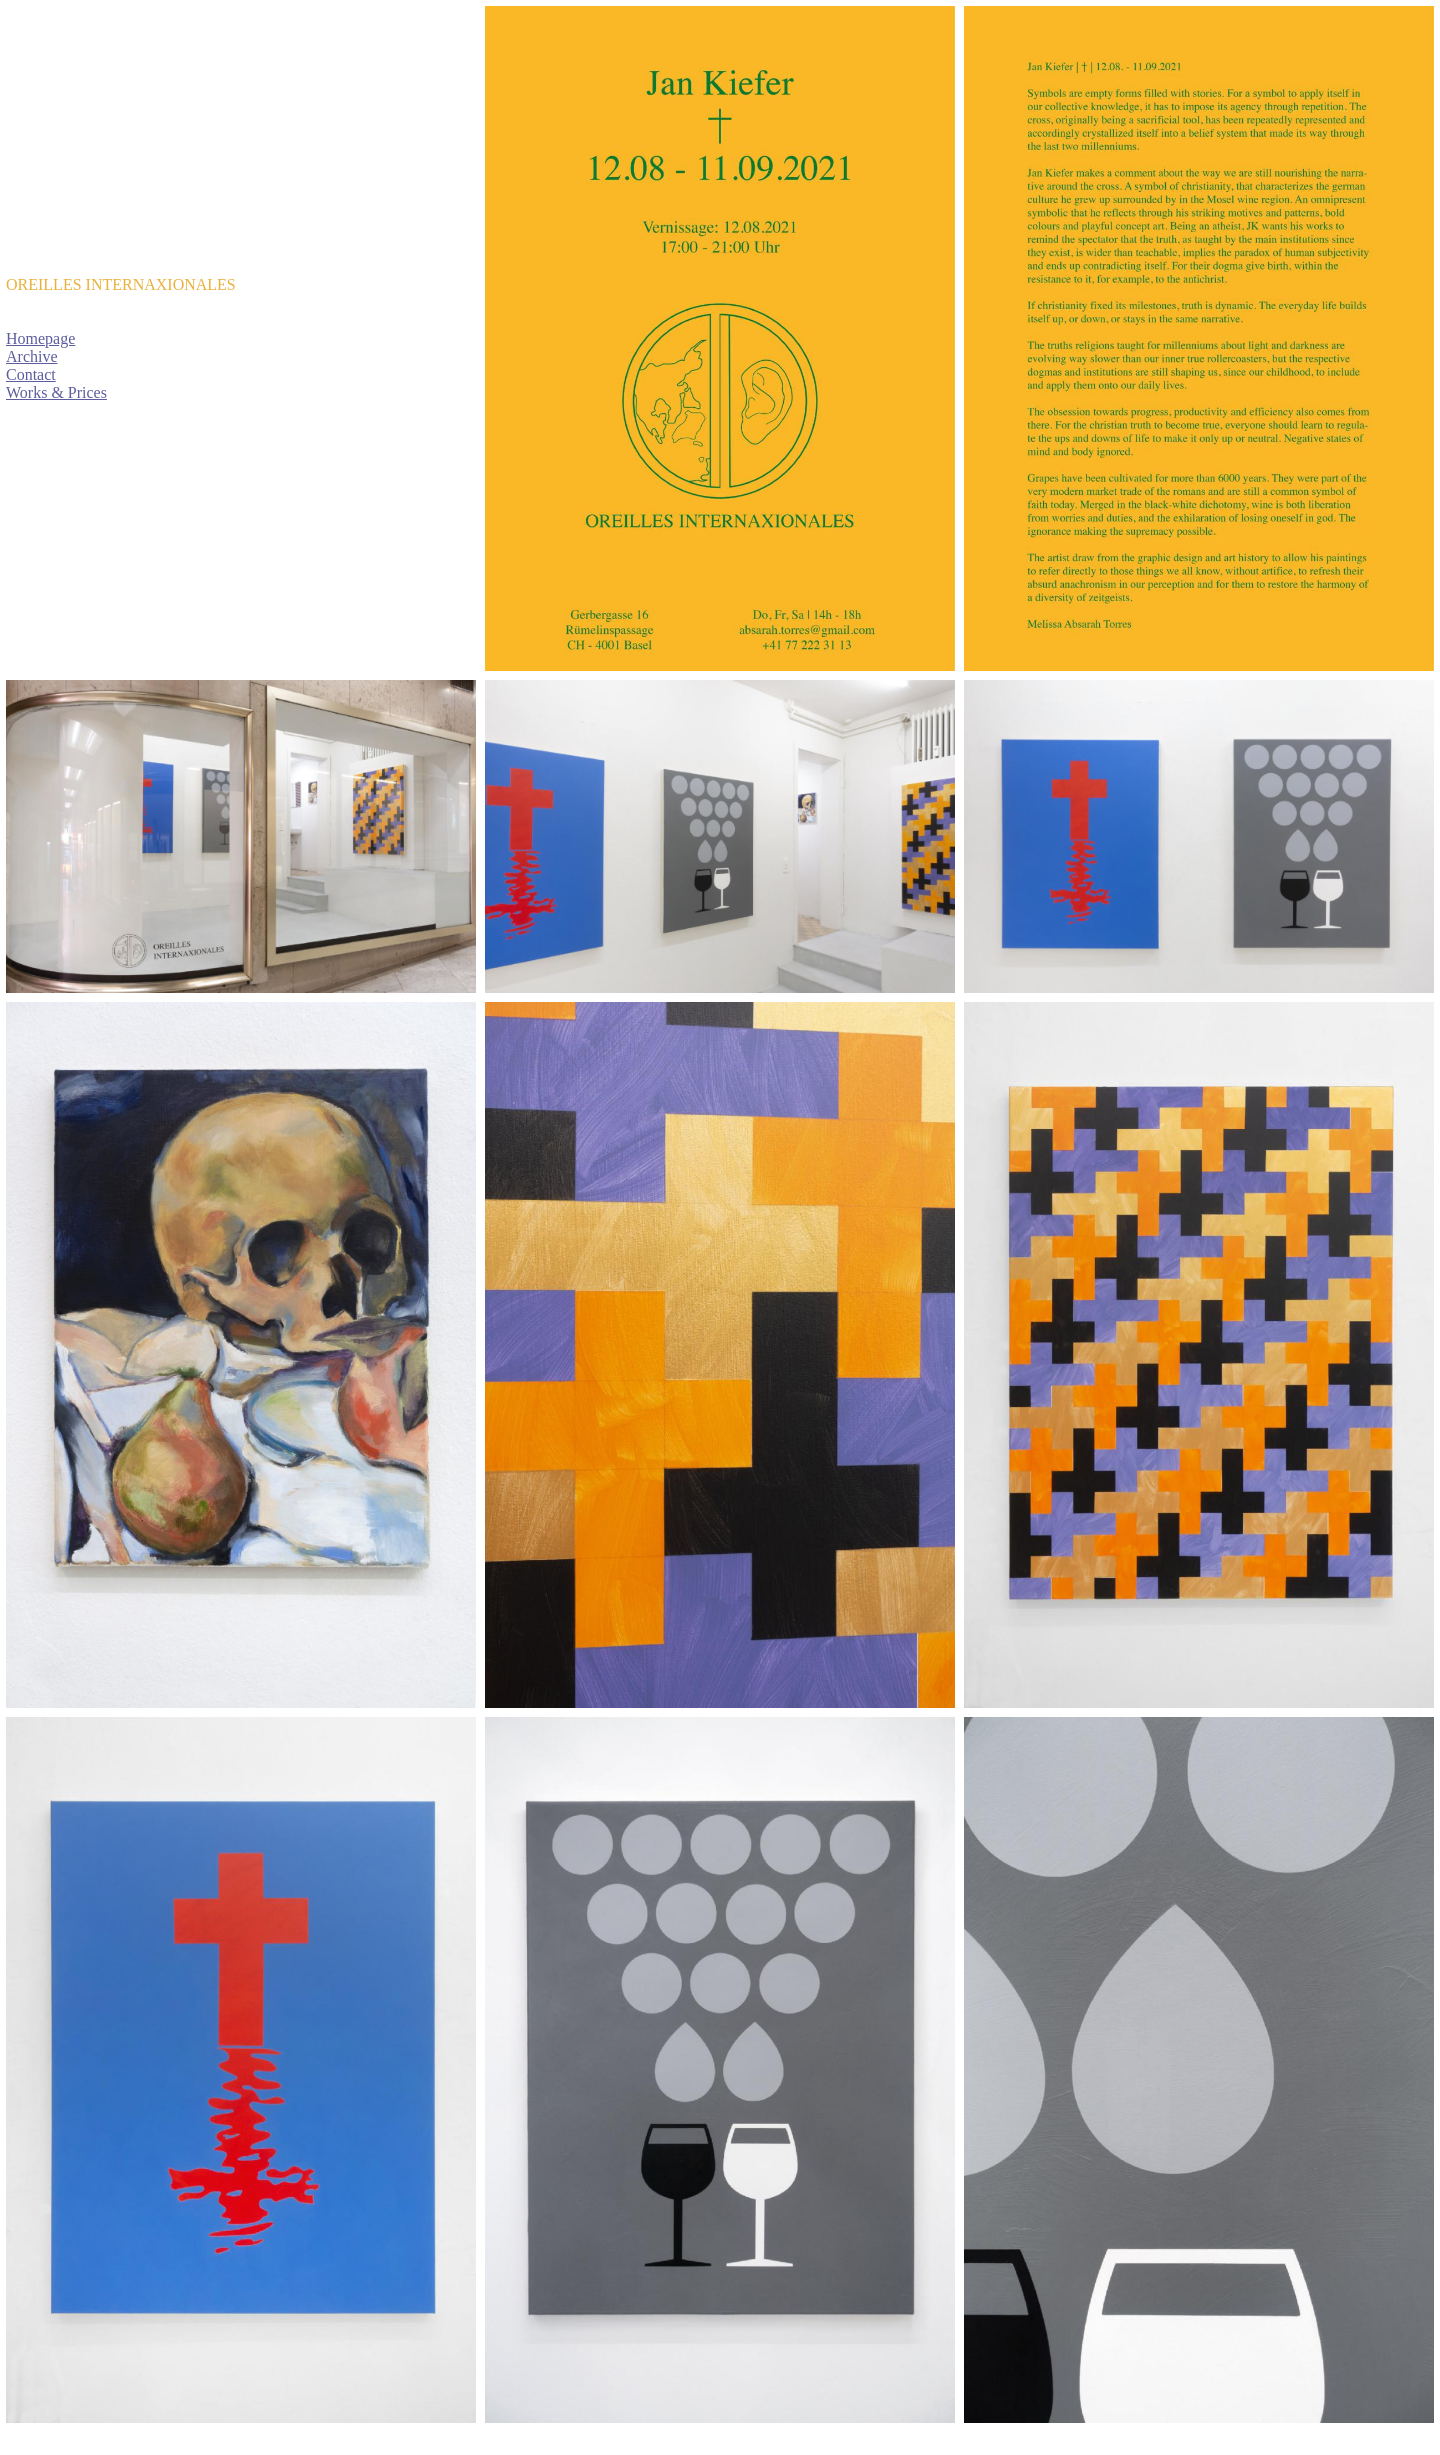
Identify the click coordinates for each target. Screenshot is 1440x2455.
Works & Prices (56, 392)
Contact (31, 374)
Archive (32, 356)
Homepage (40, 338)
